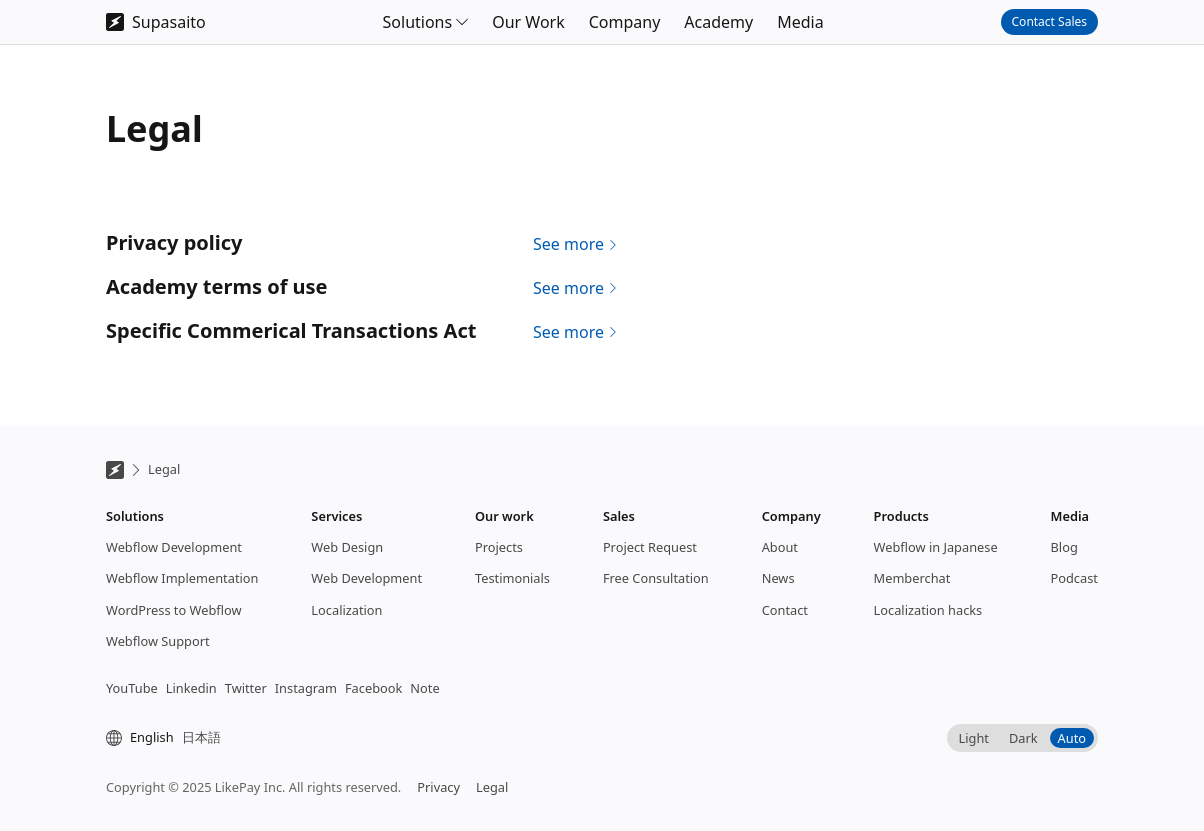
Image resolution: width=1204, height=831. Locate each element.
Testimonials (512, 578)
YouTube (132, 688)
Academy (718, 22)
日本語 (201, 737)
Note (424, 688)
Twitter (246, 688)
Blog (1064, 547)
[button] (426, 22)
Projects (499, 547)
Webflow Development (174, 547)
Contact (785, 610)
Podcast (1074, 578)
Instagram (306, 688)
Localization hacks (928, 610)
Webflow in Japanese (936, 547)
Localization (346, 610)
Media (800, 22)
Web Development (366, 578)
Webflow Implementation (182, 578)
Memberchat (912, 578)
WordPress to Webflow (174, 610)
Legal (164, 469)
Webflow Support (158, 641)
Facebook (373, 688)
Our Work (528, 22)
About (780, 547)
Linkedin (191, 688)
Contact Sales (1049, 21)
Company (625, 22)
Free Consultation (656, 578)
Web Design (347, 547)
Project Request (650, 547)
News (778, 578)
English (152, 737)
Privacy (438, 787)
